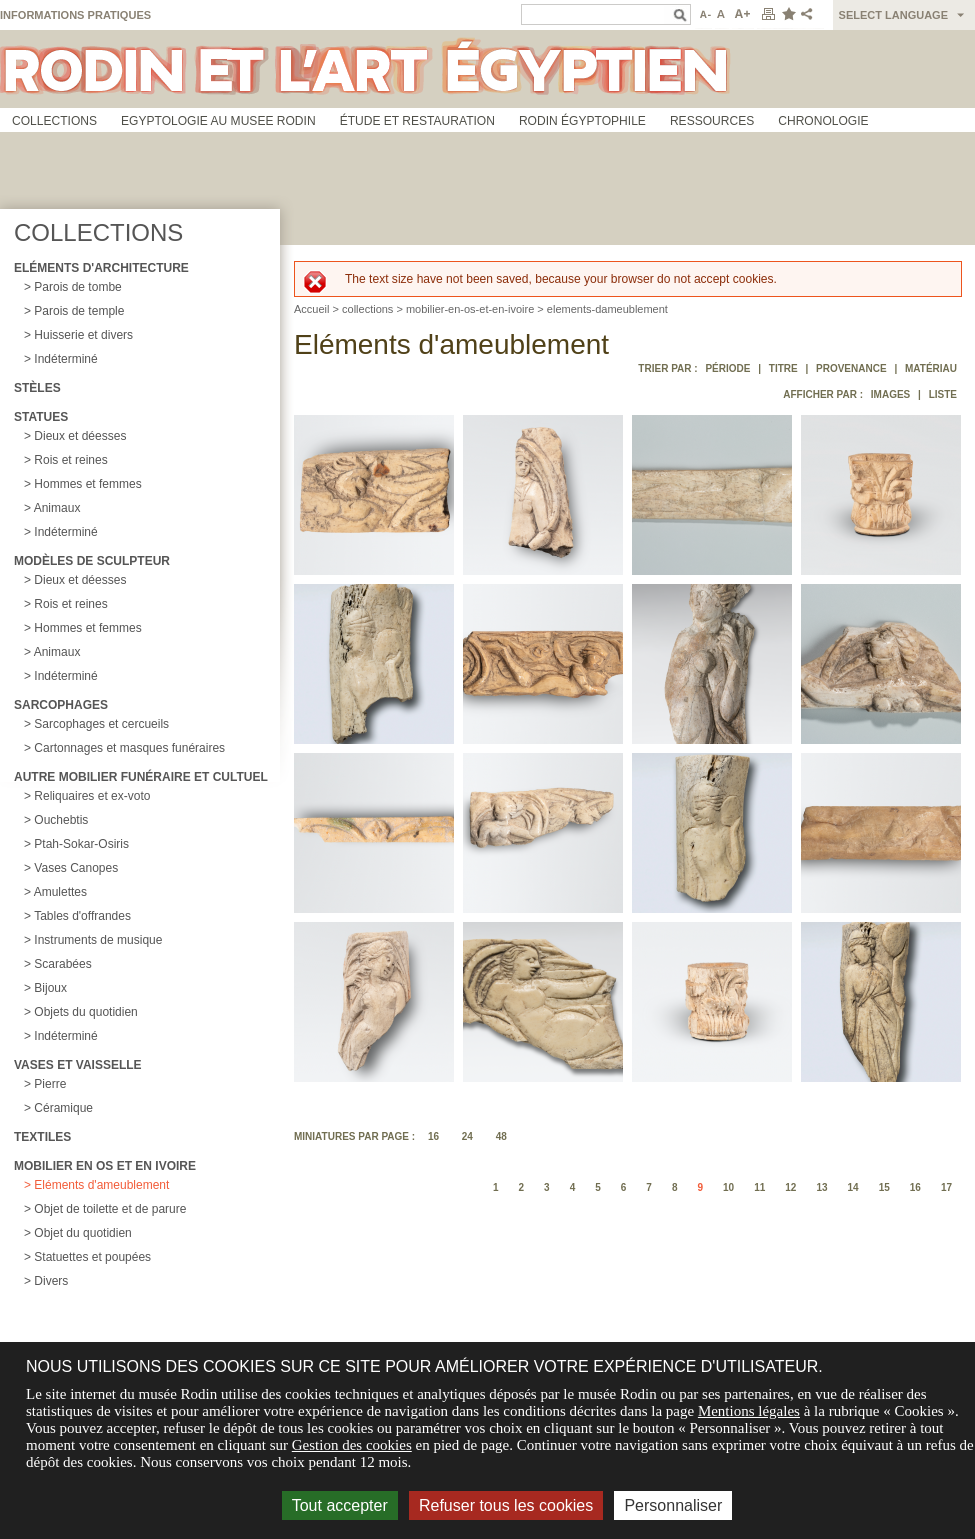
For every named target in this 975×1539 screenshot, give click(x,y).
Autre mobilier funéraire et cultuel (141, 777)
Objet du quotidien (82, 1233)
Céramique (63, 1108)
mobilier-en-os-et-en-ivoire (470, 309)
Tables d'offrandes (82, 916)
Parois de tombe (77, 287)
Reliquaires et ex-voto (92, 796)
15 (884, 1187)
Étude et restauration (417, 121)
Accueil (311, 309)
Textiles (42, 1137)
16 (433, 1136)
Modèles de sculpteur (92, 561)
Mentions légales (749, 1411)
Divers (51, 1281)
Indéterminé (65, 359)
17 (946, 1187)
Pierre (50, 1084)
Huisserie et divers (83, 335)
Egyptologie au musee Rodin (218, 121)
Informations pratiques (75, 15)
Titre (783, 368)
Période (727, 368)
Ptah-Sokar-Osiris (81, 844)
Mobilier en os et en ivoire (105, 1166)
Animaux (57, 508)
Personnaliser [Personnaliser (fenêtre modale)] (673, 1505)
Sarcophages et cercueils (101, 724)
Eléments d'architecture (101, 268)
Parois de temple (79, 311)
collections (367, 309)
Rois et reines (70, 460)
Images (890, 394)
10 (728, 1187)
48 (501, 1136)
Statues (41, 417)
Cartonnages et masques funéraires (129, 748)
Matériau (931, 368)
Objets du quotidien (85, 1012)
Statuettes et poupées (92, 1257)
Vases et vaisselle (78, 1065)
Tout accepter (340, 1505)
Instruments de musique (98, 940)
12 (790, 1187)
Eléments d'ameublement (101, 1185)
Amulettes (60, 892)
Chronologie (823, 121)
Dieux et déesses (80, 436)
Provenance (851, 368)
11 (759, 1187)
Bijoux (50, 988)
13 (821, 1187)
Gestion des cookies (352, 1445)
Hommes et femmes (87, 484)
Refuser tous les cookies (506, 1505)
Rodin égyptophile (582, 121)
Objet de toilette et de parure (110, 1209)
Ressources (712, 121)
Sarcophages (61, 705)
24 (467, 1136)
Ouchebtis (61, 820)
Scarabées (62, 964)
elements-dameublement (607, 309)
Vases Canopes (76, 868)
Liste (943, 394)
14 (853, 1187)
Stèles (37, 388)
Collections (54, 121)
